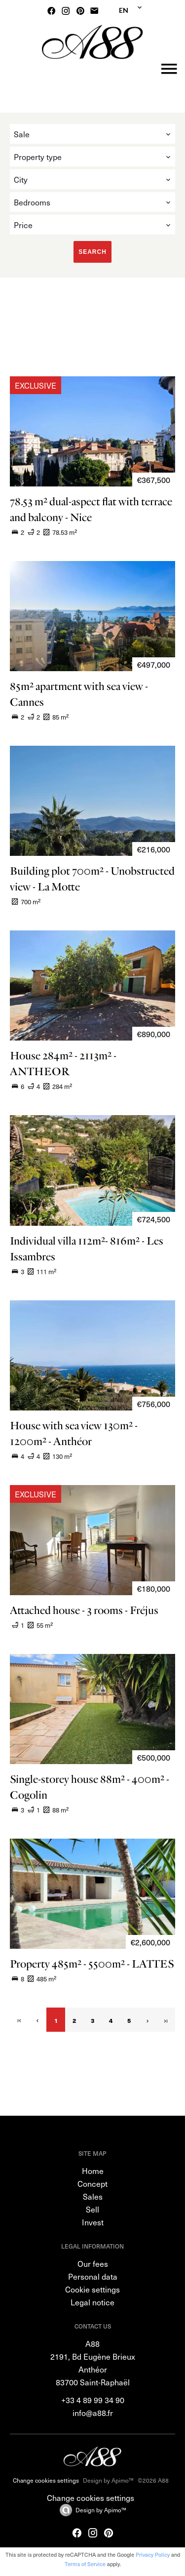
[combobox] (92, 134)
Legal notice (92, 2302)
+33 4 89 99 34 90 (92, 2400)
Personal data (92, 2276)
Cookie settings (92, 2289)
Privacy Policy (153, 2554)
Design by (100, 2509)
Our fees (92, 2263)
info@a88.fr (93, 2412)
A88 (92, 2343)
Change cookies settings (46, 2480)
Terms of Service (85, 2564)
